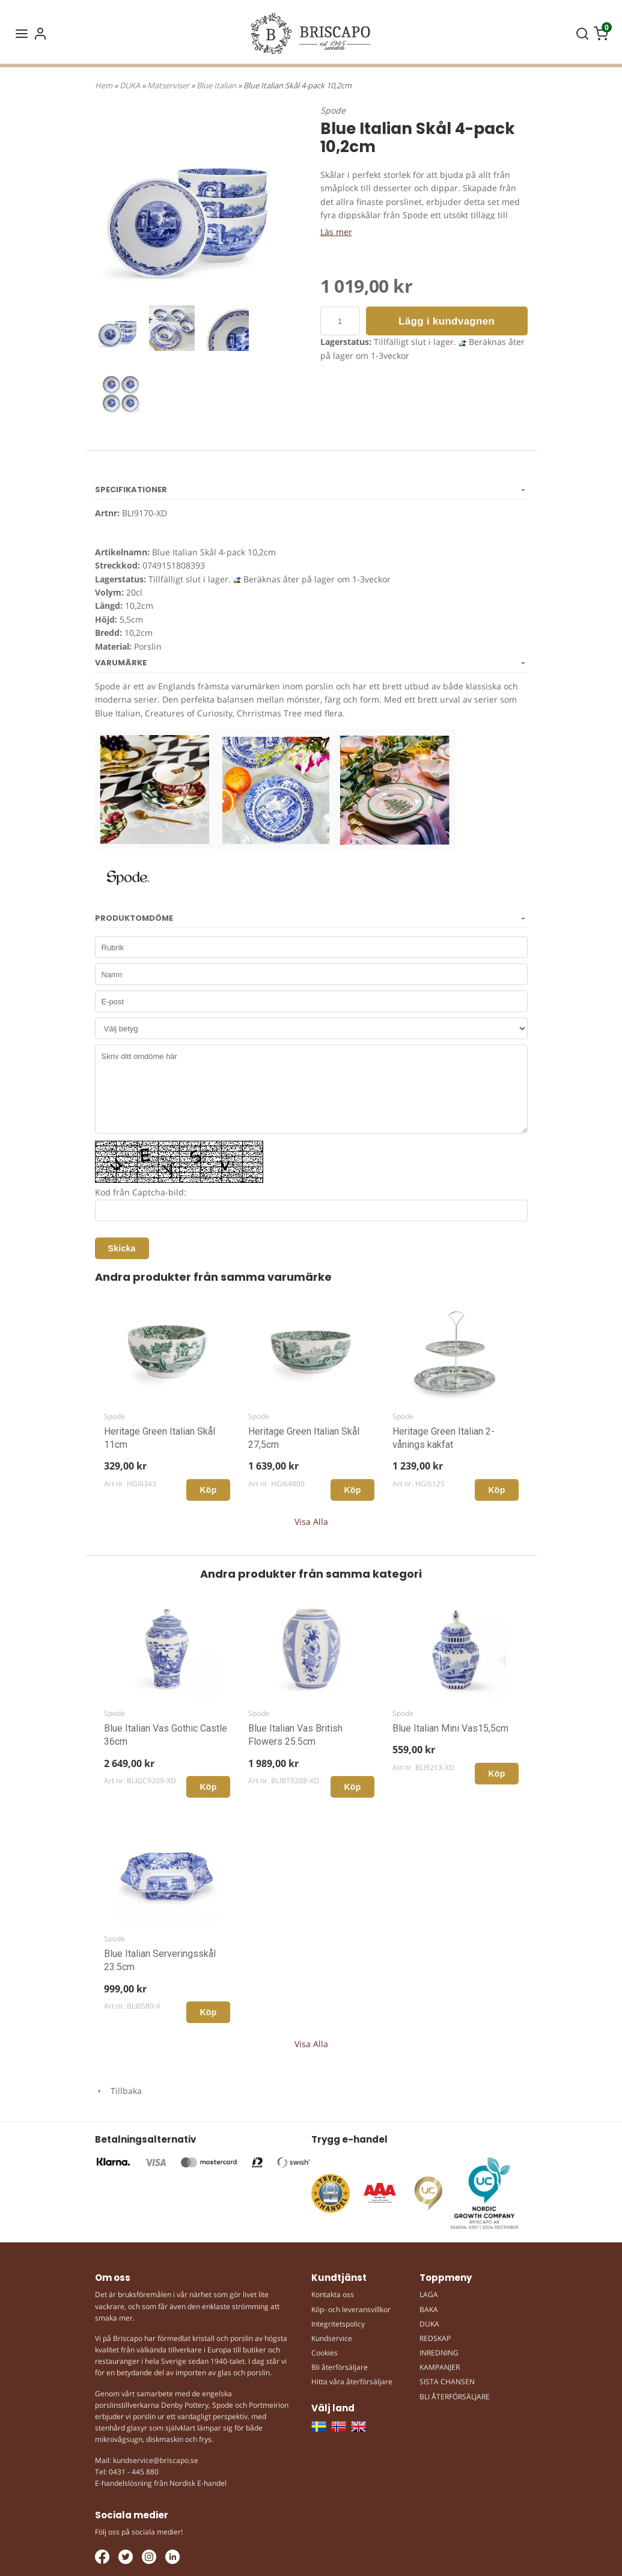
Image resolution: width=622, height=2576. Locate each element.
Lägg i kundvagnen (446, 321)
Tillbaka (118, 2090)
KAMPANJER (439, 2367)
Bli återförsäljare (339, 2367)
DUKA (131, 85)
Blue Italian (217, 85)
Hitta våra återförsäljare (351, 2381)
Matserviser (169, 85)
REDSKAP (435, 2338)
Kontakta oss (332, 2294)
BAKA (428, 2309)
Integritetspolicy (338, 2324)
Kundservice (331, 2338)
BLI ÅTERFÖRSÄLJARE (454, 2396)
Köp (208, 1490)
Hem (103, 85)
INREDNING (439, 2353)
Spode (333, 110)
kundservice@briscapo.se (155, 2460)
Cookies (324, 2353)
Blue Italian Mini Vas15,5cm (450, 1728)
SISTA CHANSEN (447, 2381)
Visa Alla (311, 1521)
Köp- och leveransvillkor (351, 2309)
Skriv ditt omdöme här (311, 1089)
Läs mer (336, 231)
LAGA (428, 2294)
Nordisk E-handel (198, 2483)
